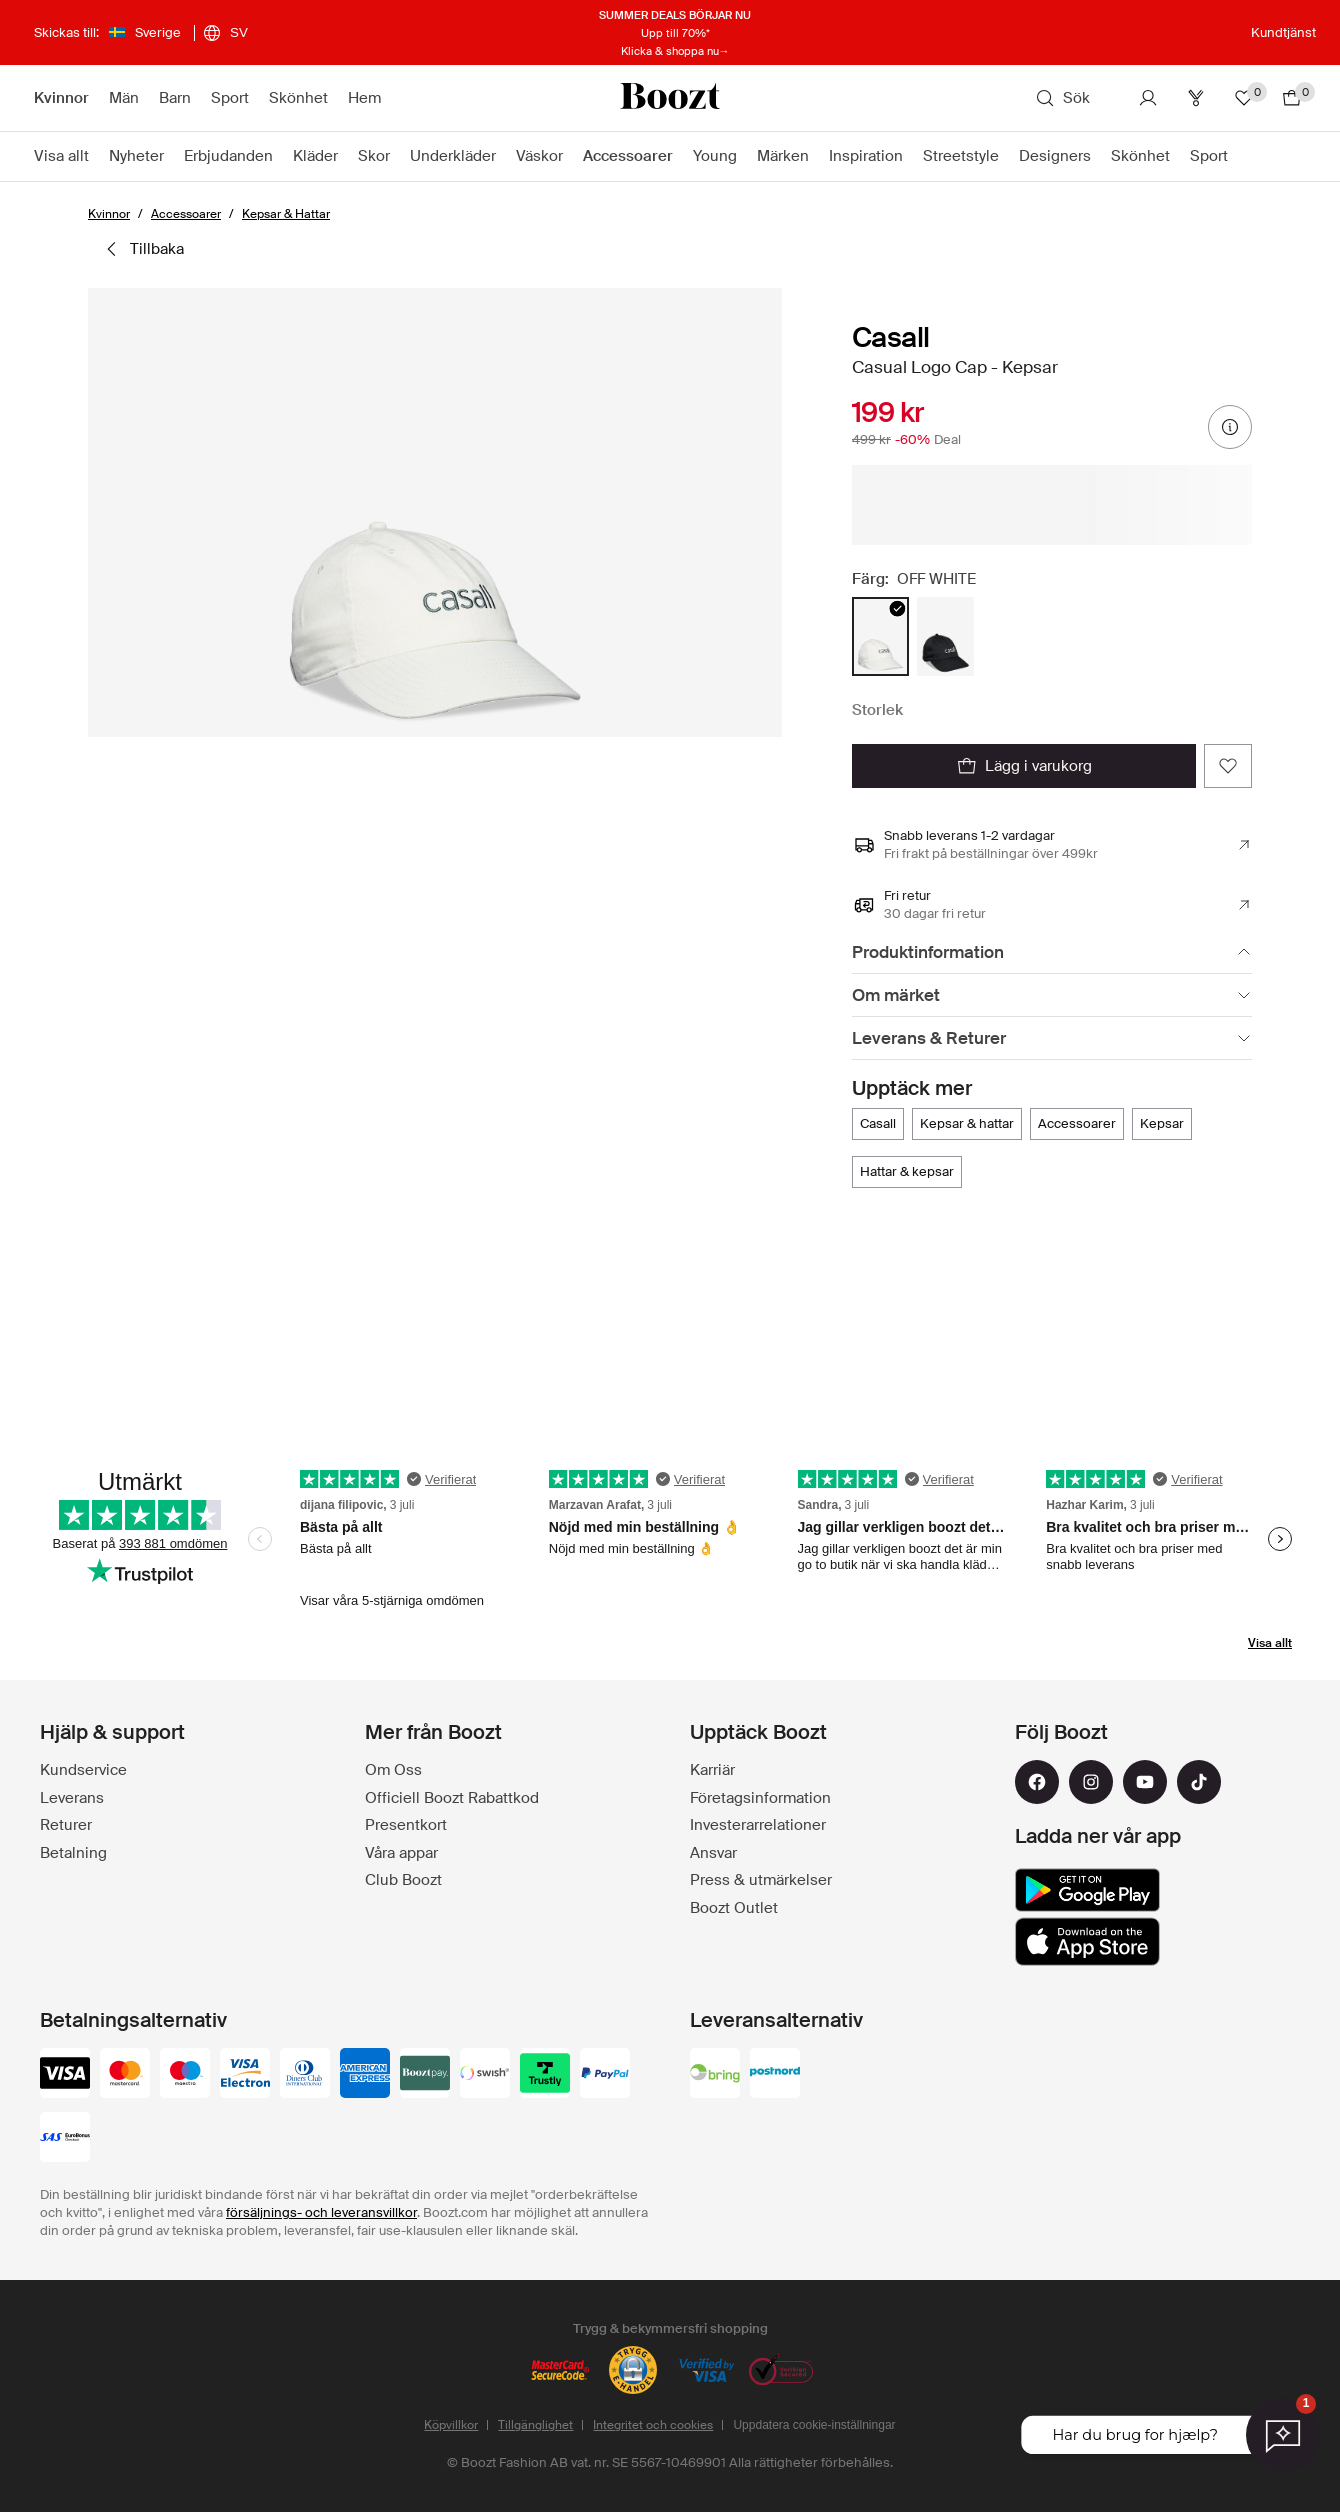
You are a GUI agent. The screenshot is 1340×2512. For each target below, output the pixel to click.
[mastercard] (125, 2075)
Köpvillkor (451, 2425)
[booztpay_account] (425, 2075)
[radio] (880, 636)
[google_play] (1087, 1890)
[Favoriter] (1244, 98)
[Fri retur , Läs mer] (1052, 905)
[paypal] (605, 2075)
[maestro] (185, 2075)
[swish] (485, 2075)
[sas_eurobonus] (65, 2139)
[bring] (715, 2075)
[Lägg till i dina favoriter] (1228, 766)
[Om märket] (1052, 995)
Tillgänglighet (535, 2425)
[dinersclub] (305, 2075)
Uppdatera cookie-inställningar (814, 2425)
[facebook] (1037, 1782)
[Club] (1196, 98)
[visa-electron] (245, 2075)
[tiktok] (1199, 1782)
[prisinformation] (1230, 427)
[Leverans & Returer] (1052, 1038)
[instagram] (1091, 1782)
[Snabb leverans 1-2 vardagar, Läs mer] (1052, 845)
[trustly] (545, 2075)
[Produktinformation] (1052, 952)
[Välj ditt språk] (225, 33)
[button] (435, 512)
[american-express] (365, 2075)
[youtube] (1145, 1782)
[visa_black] (65, 2075)
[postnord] (775, 2075)
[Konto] (1148, 98)
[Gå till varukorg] (1292, 98)
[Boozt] (670, 98)
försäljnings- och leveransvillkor (321, 2212)
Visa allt (1270, 1643)
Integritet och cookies (653, 2425)
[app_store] (1087, 1942)
